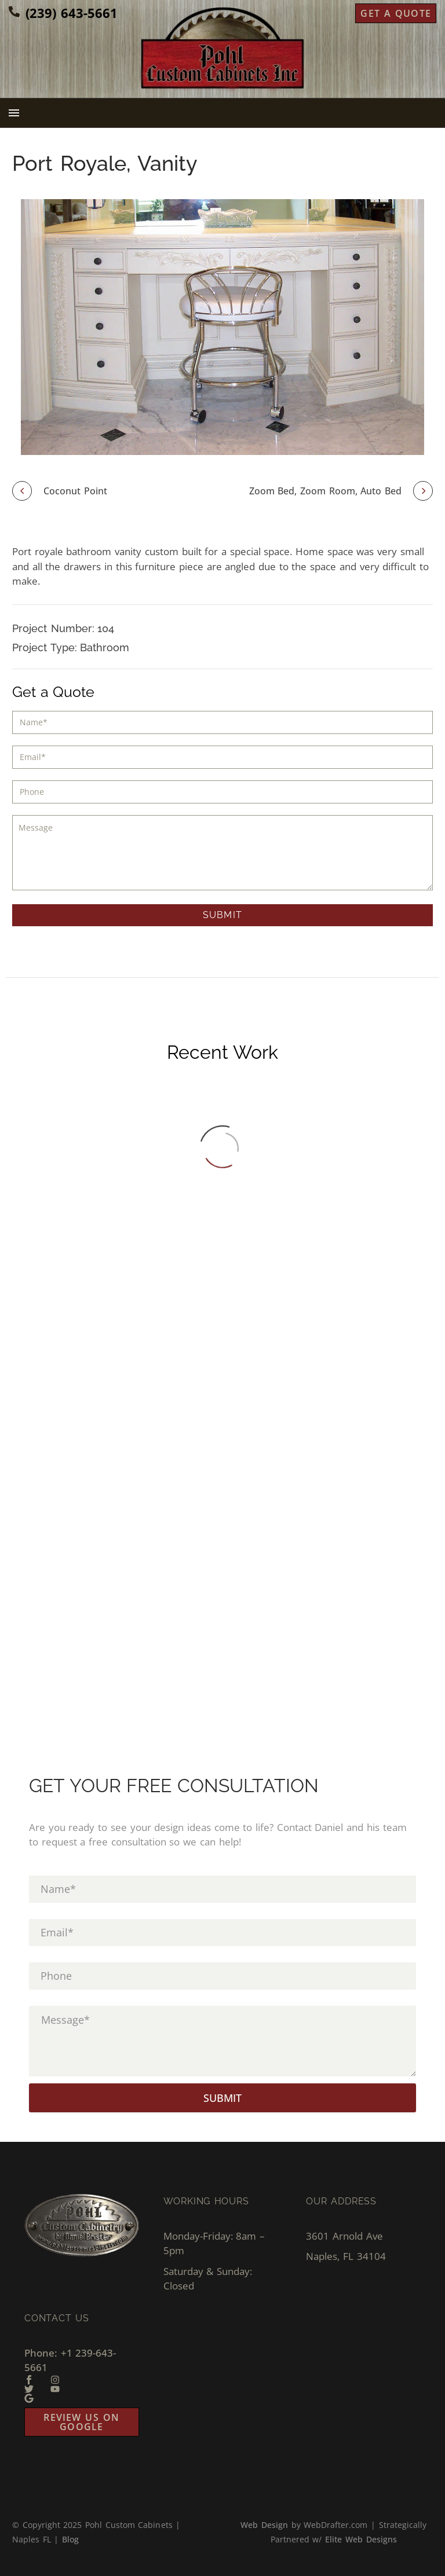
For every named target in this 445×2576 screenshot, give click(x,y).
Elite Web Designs (360, 2539)
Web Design (264, 2524)
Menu (14, 112)
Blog (70, 2539)
